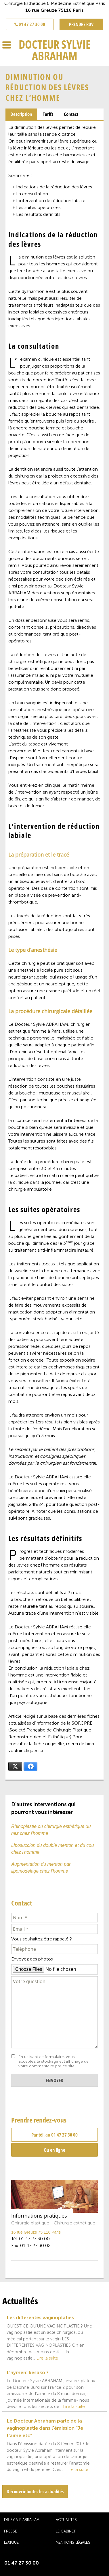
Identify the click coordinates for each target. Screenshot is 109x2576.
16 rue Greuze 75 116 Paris (36, 2232)
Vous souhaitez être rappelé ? (41, 1939)
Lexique (11, 2542)
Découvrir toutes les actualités (35, 2491)
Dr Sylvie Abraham (21, 2520)
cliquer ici (33, 1750)
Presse (10, 2531)
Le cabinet (66, 2531)
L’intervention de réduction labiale (50, 200)
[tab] (21, 114)
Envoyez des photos (32, 1959)
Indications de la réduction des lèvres (54, 187)
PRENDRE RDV (81, 24)
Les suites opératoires (38, 207)
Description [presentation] (21, 114)
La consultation (32, 193)
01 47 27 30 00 (29, 24)
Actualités (66, 2520)
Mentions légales (73, 2542)
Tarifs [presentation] (48, 114)
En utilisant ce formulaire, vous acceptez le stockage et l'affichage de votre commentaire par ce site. (53, 2061)
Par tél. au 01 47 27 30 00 (54, 2134)
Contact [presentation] (71, 114)
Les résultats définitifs (38, 214)
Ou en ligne (54, 2150)
